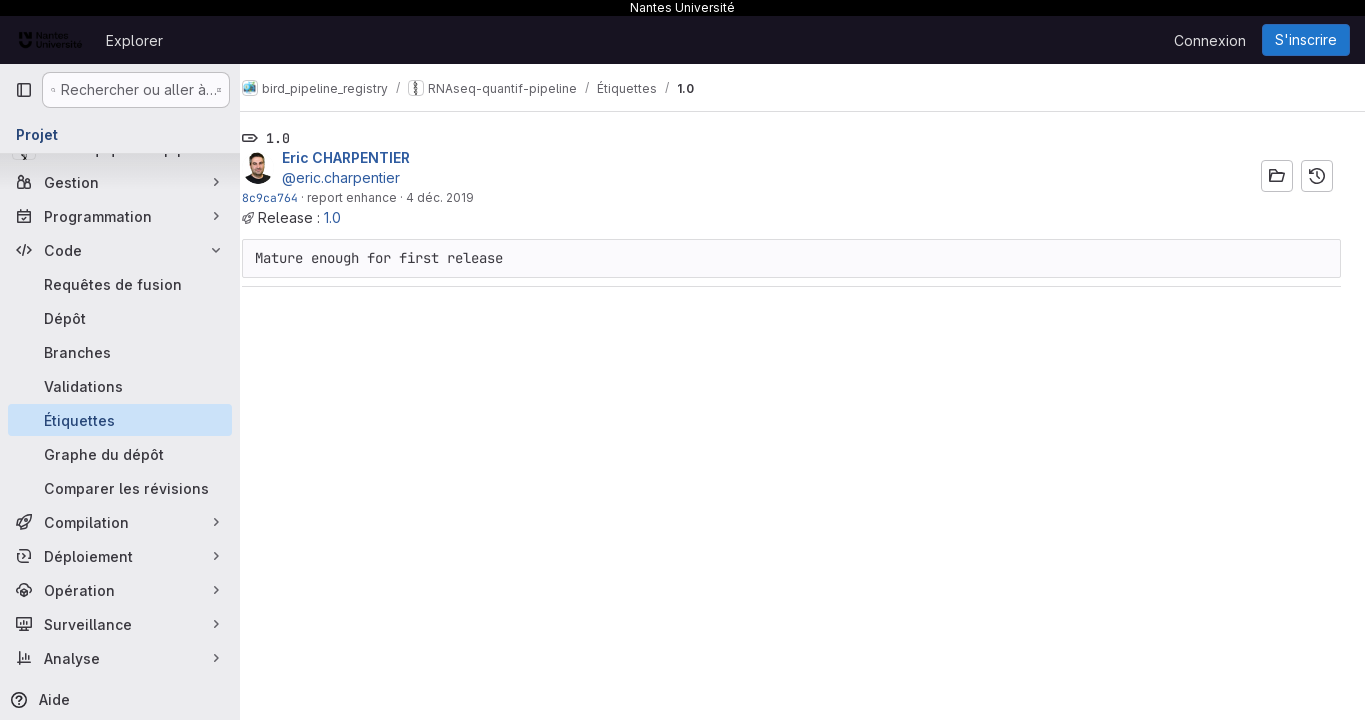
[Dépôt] (120, 318)
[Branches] (120, 352)
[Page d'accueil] (50, 40)
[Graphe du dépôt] (120, 454)
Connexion (1210, 40)
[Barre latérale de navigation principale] (24, 90)
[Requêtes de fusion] (120, 284)
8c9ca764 (292, 197)
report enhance (374, 197)
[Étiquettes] (120, 420)
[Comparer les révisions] (120, 488)
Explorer (134, 40)
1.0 (354, 217)
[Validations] (120, 386)
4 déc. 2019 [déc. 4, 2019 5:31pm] (462, 197)
